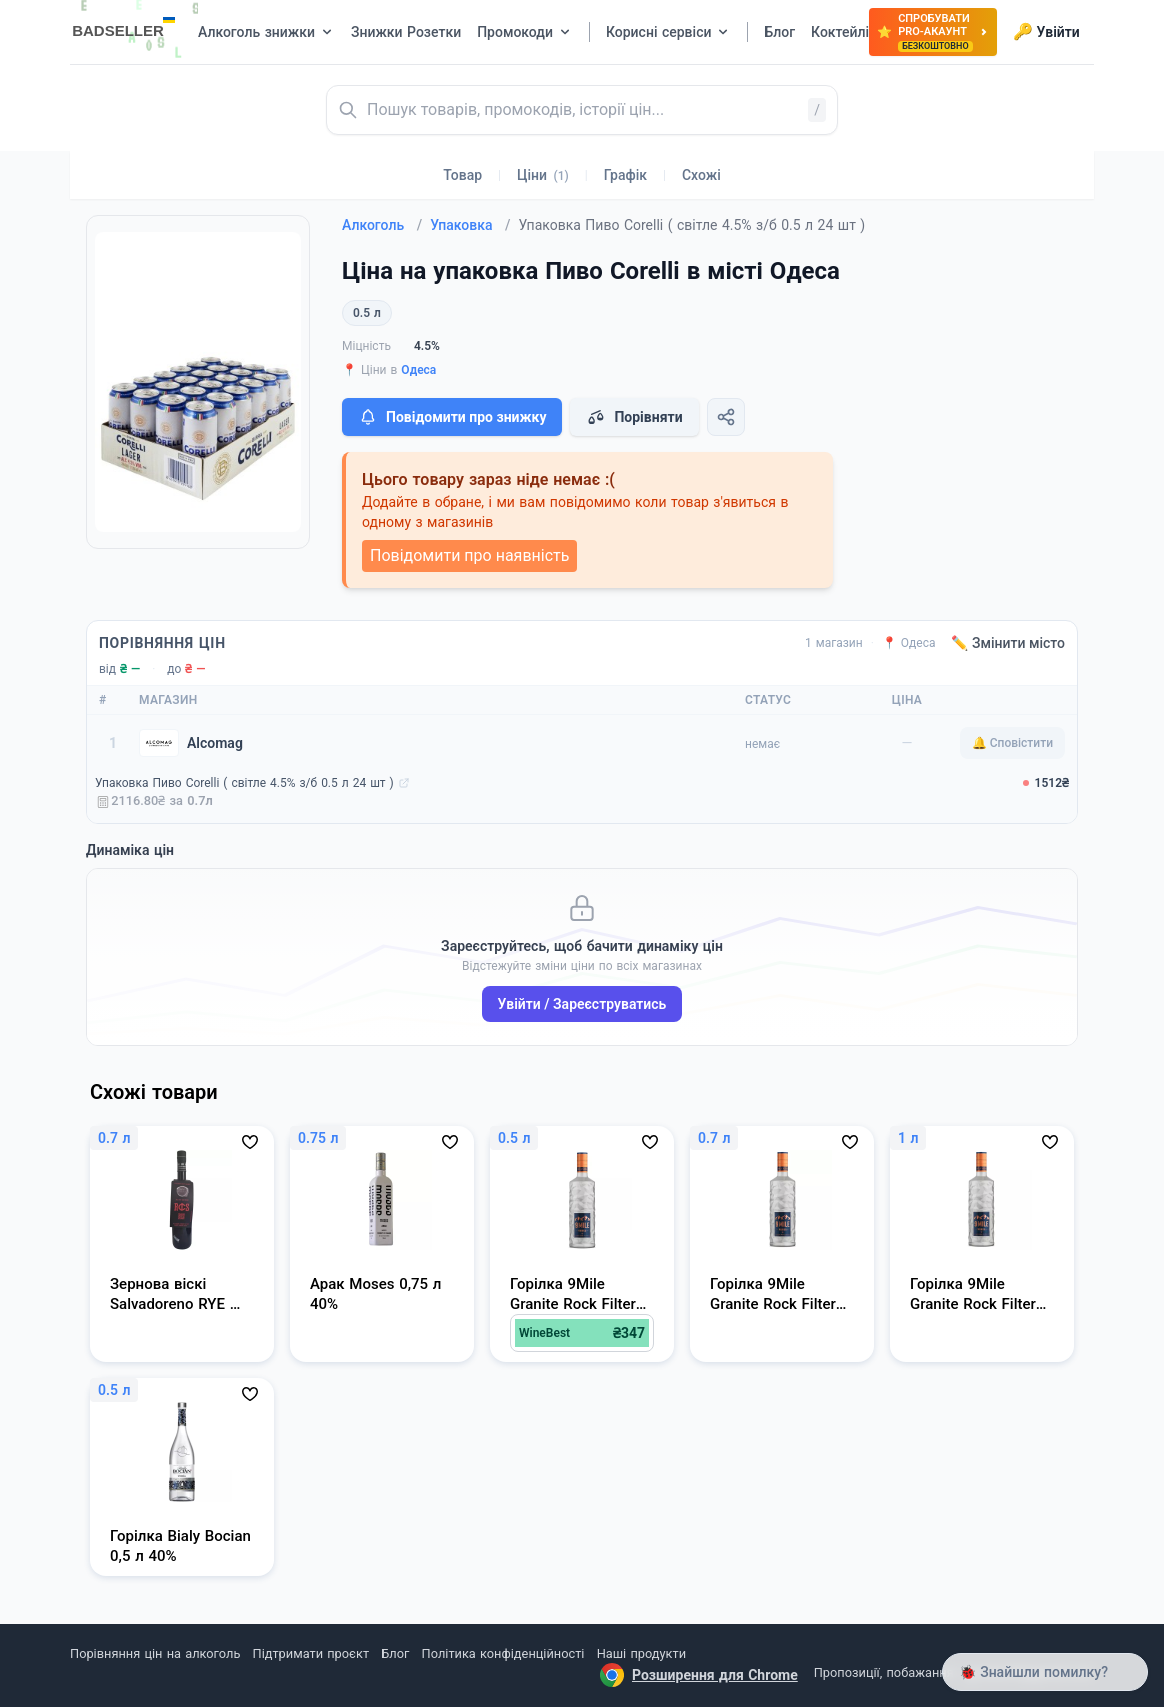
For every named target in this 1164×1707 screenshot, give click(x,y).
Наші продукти (641, 1653)
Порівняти (634, 417)
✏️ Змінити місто (1008, 643)
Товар (462, 175)
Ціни (543, 175)
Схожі (701, 175)
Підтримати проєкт (311, 1653)
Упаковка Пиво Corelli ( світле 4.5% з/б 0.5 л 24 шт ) (244, 783)
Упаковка (470, 225)
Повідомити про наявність (469, 555)
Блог (395, 1653)
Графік (625, 175)
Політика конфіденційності (503, 1653)
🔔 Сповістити (1012, 743)
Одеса (418, 370)
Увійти (1046, 32)
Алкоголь (382, 225)
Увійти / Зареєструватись (582, 1004)
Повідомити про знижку (452, 417)
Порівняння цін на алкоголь (155, 1653)
